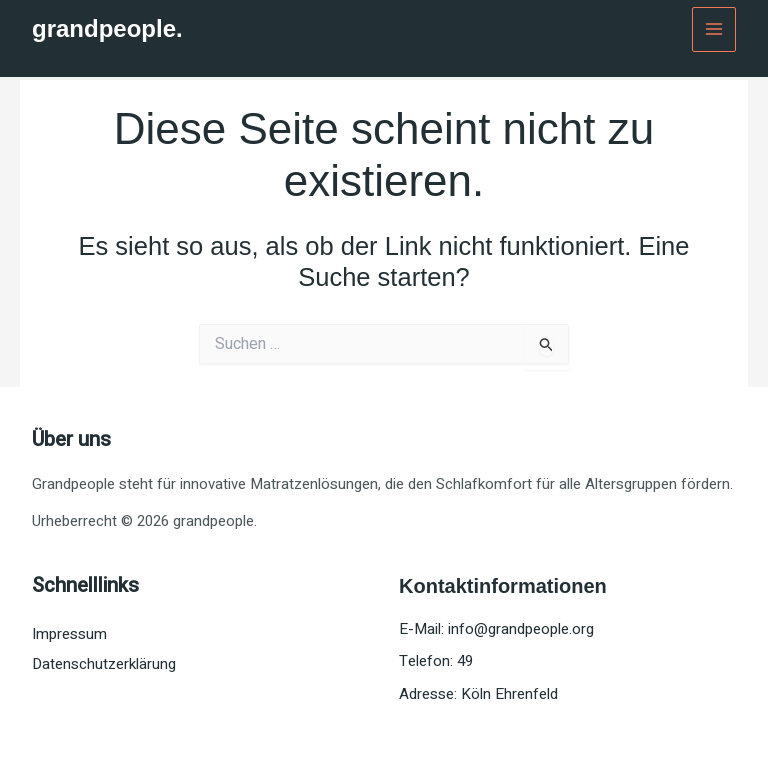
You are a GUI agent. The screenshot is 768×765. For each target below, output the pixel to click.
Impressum (69, 634)
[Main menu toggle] (714, 29)
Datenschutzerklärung (104, 664)
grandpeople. (107, 28)
